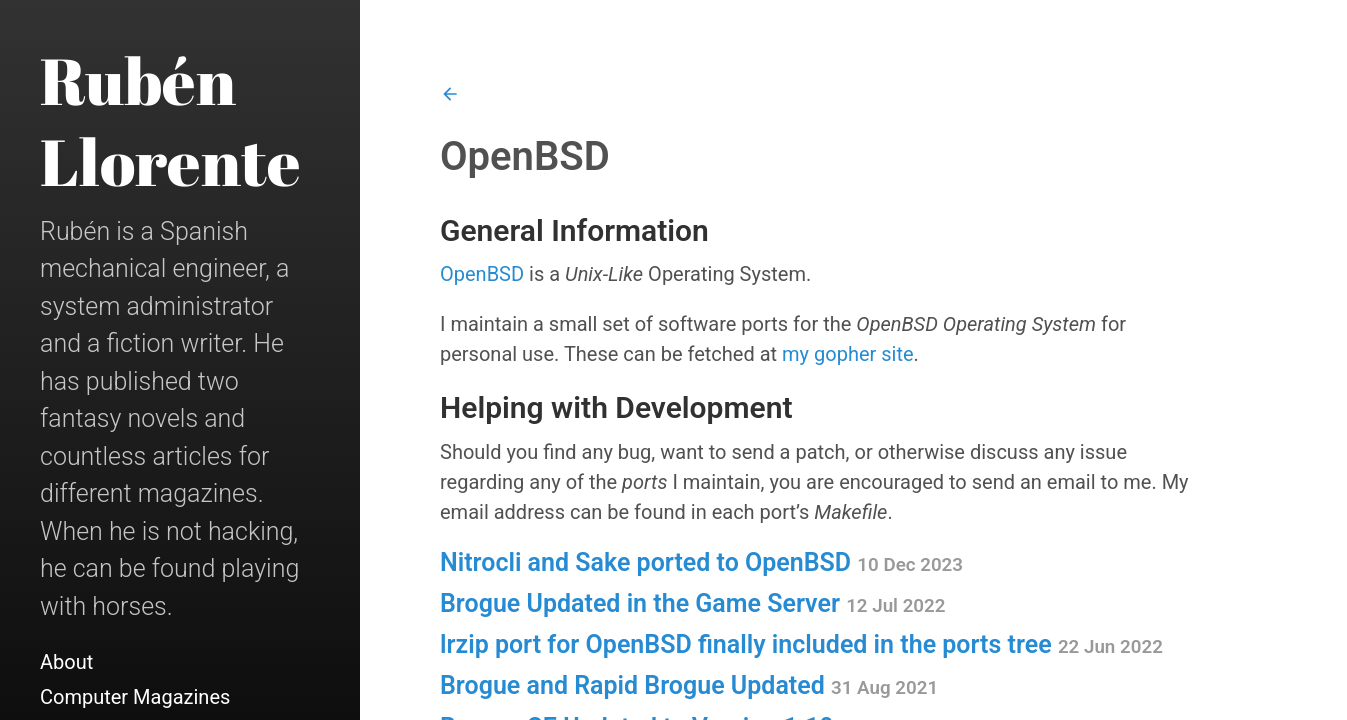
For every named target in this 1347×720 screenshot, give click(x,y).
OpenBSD (482, 274)
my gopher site (848, 354)
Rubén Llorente (170, 120)
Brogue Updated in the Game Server (693, 603)
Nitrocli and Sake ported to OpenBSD (701, 562)
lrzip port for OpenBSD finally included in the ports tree (801, 644)
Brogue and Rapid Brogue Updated (689, 685)
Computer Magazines (135, 697)
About (66, 662)
